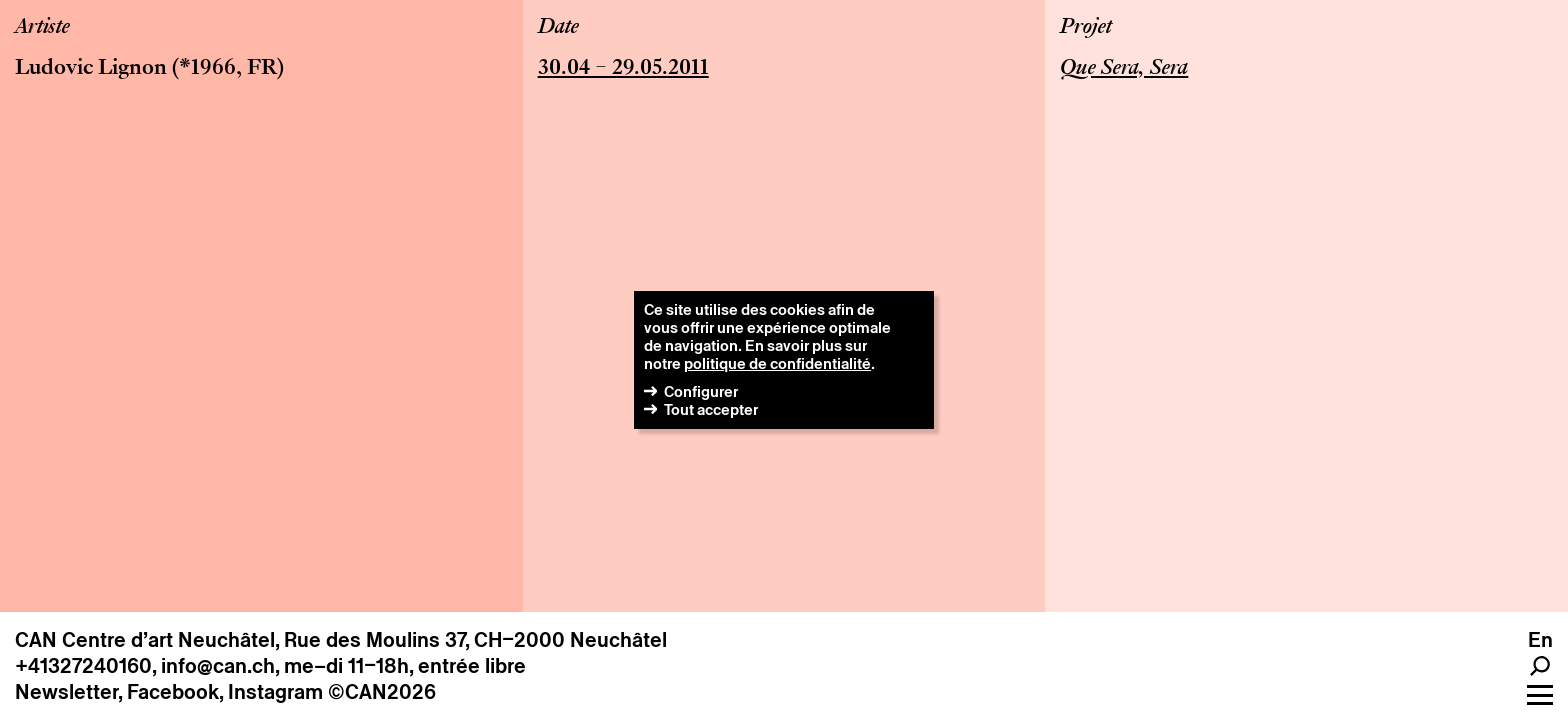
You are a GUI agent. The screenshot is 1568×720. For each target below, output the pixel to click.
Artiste (42, 28)
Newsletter (66, 692)
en (1540, 640)
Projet (1086, 28)
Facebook (173, 692)
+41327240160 (83, 666)
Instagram (275, 692)
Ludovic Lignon (91, 69)
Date (558, 28)
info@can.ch (218, 666)
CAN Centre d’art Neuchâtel (145, 640)
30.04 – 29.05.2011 (623, 69)
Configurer (701, 391)
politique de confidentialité (777, 363)
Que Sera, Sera (1124, 69)
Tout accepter (711, 409)
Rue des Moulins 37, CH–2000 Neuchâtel (475, 640)
